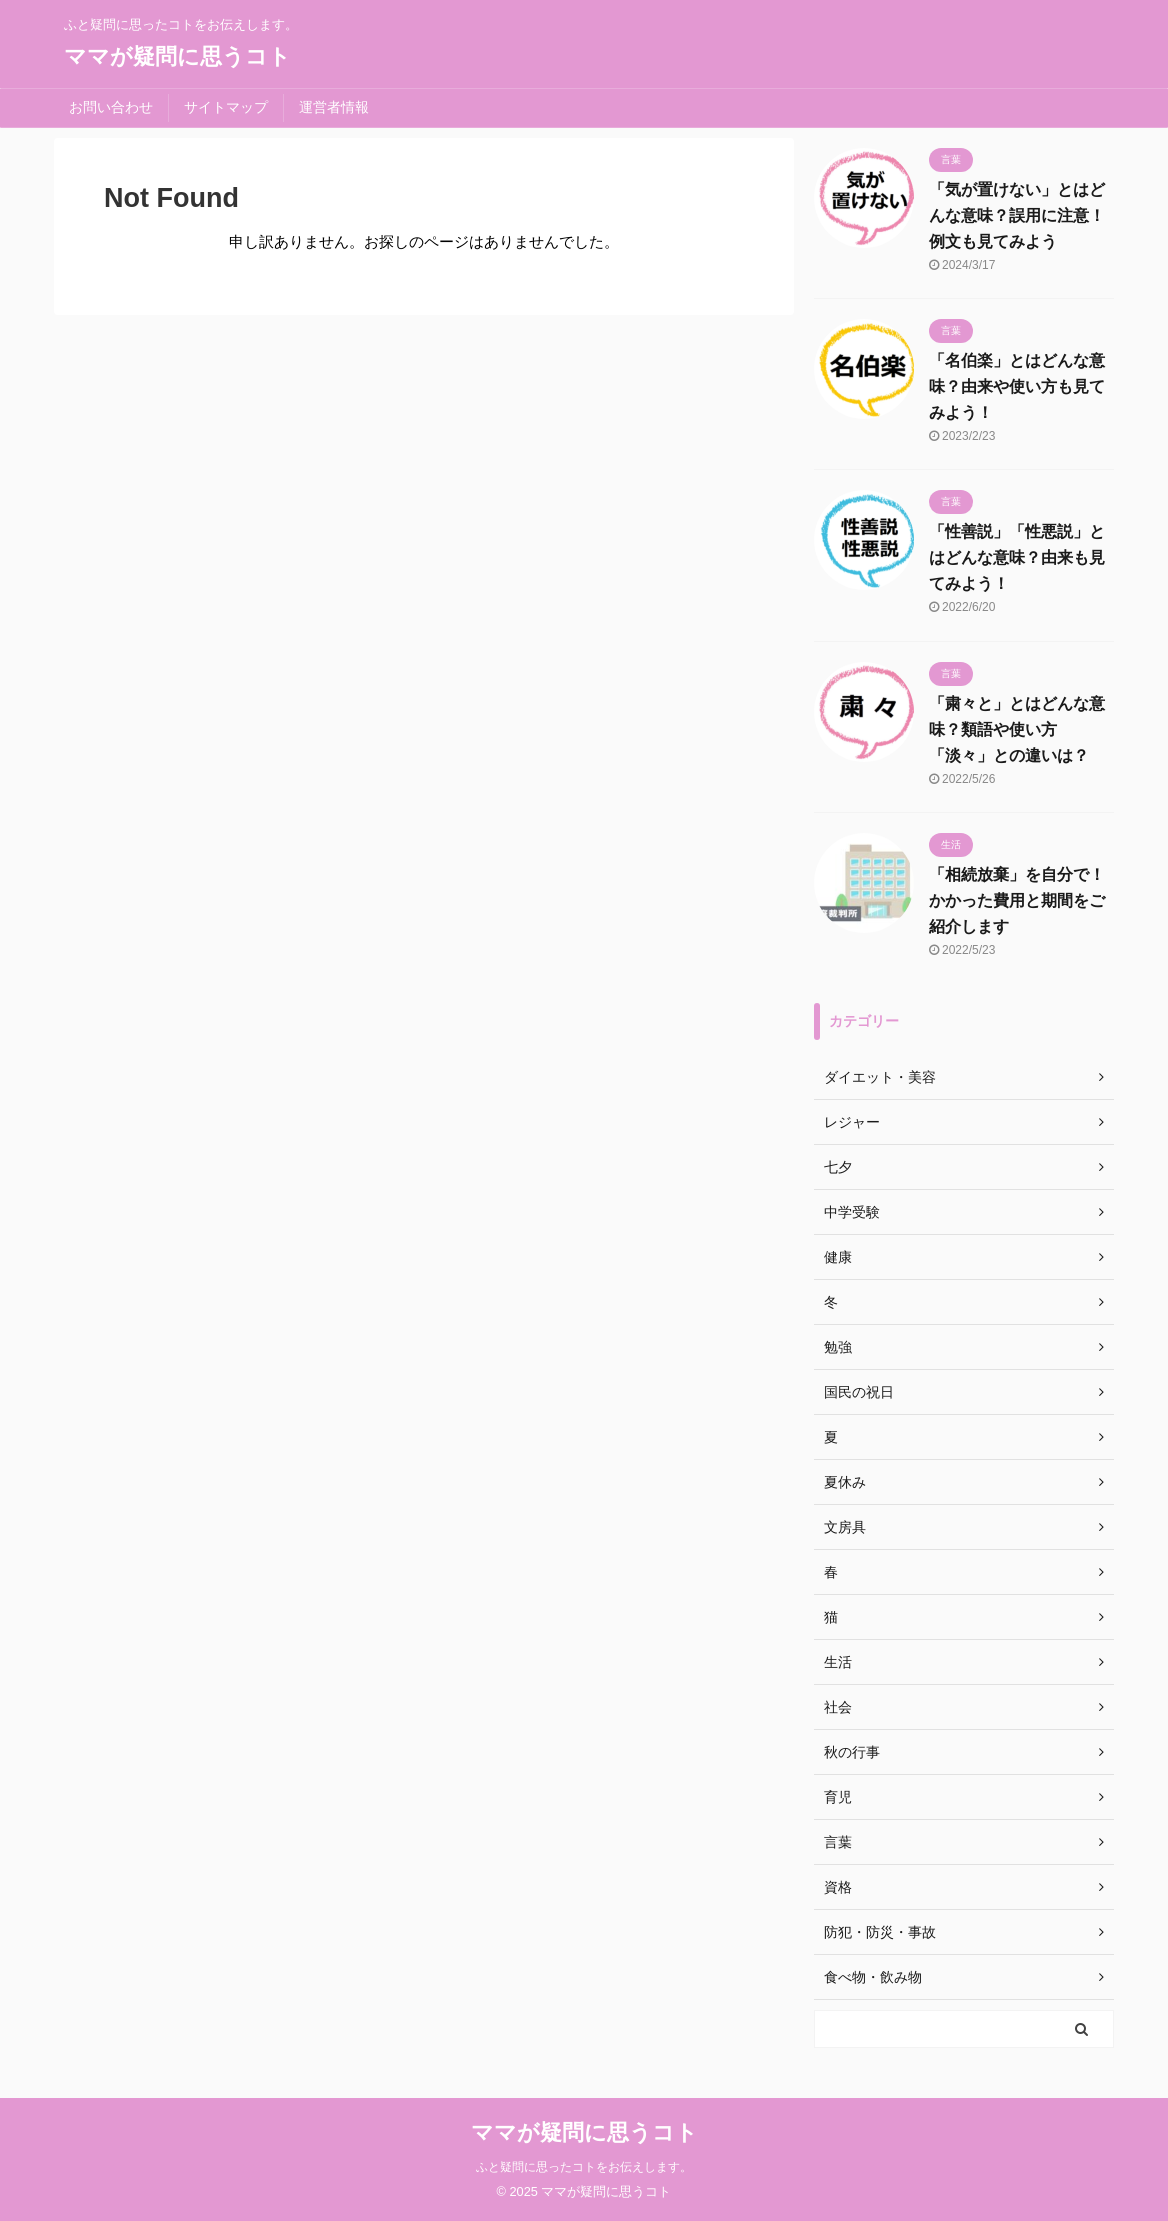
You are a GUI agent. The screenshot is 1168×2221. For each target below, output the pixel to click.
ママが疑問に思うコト (177, 56)
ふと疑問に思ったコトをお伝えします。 (584, 2167)
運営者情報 (334, 107)
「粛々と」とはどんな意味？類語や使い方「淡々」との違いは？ (1017, 729)
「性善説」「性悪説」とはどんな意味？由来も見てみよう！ (1017, 557)
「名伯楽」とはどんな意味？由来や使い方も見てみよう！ (1017, 386)
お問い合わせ (111, 107)
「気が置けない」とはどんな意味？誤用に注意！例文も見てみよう (1017, 215)
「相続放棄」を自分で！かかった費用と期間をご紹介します (1017, 900)
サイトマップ (226, 107)
